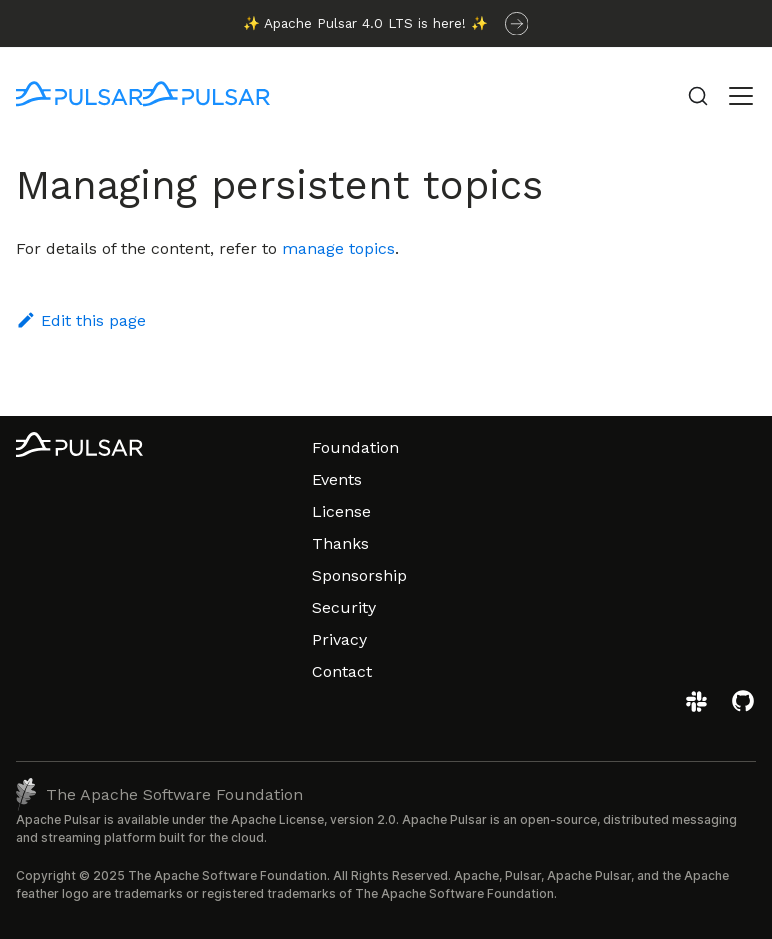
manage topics (338, 248)
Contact (342, 671)
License (341, 511)
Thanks (340, 543)
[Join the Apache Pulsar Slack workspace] (699, 708)
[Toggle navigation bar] (741, 96)
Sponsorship (359, 575)
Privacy (339, 639)
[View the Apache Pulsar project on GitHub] (743, 708)
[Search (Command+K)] (698, 96)
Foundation (355, 447)
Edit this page (81, 320)
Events (337, 479)
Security (344, 607)
